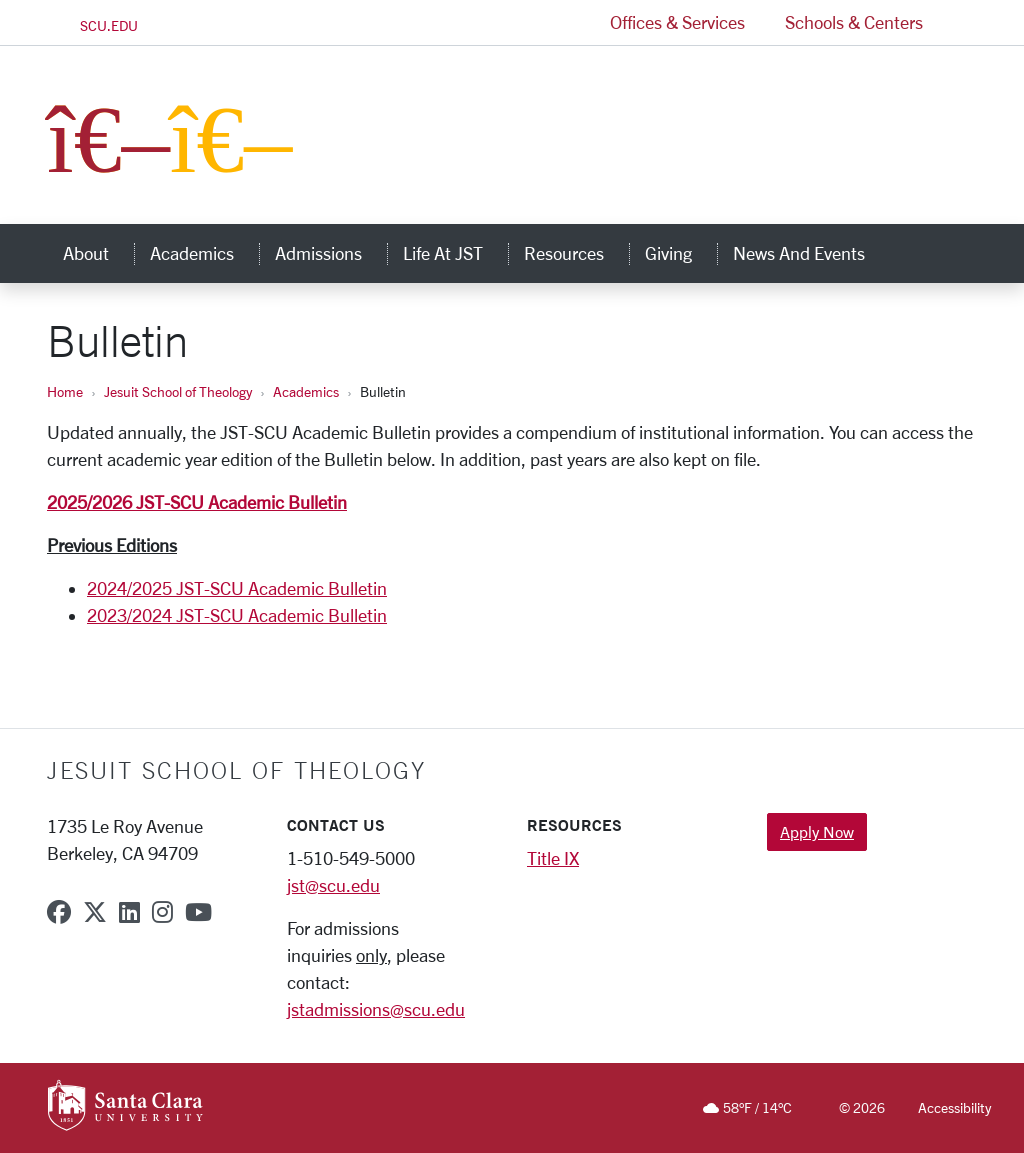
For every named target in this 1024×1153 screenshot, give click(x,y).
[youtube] (198, 912)
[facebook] (59, 912)
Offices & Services (677, 22)
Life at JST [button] (455, 253)
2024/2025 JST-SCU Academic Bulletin (237, 588)
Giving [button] (681, 253)
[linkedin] (129, 912)
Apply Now (817, 831)
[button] (960, 22)
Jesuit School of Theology (178, 391)
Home (65, 391)
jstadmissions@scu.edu (376, 1009)
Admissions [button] (331, 253)
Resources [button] (576, 253)
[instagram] (162, 912)
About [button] (98, 253)
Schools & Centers (854, 22)
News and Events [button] (811, 253)
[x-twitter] (95, 912)
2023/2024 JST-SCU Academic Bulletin (237, 615)
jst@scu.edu (333, 885)
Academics (306, 391)
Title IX (553, 858)
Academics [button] (204, 253)
